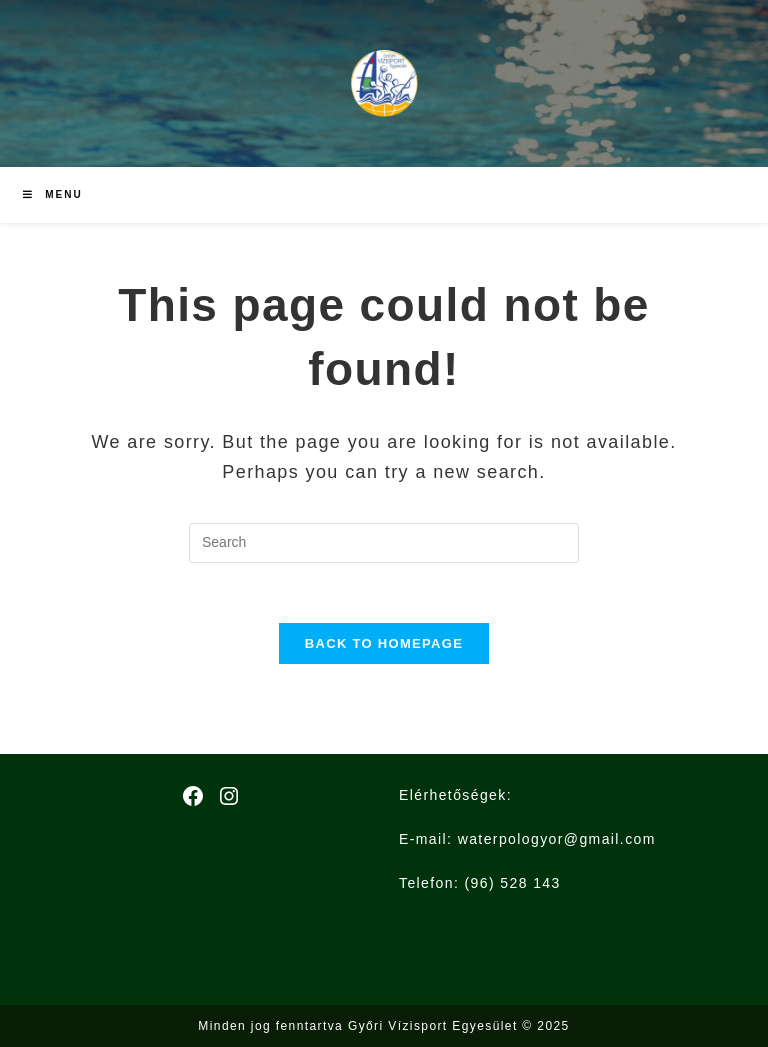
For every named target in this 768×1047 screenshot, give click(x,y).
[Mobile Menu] (52, 195)
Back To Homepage (384, 643)
